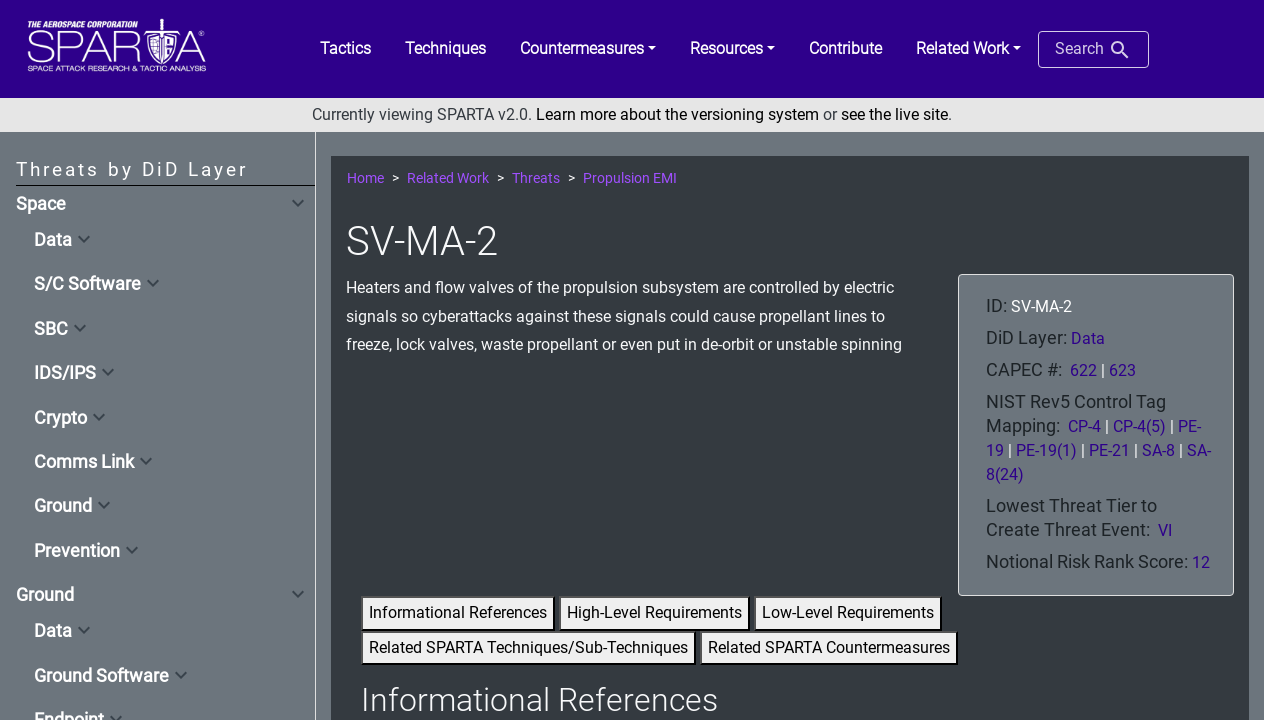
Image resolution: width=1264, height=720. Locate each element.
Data (53, 240)
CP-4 (1084, 426)
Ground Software (101, 676)
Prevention (77, 551)
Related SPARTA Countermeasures (829, 647)
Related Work (448, 178)
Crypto (60, 418)
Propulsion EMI (630, 178)
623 (1122, 370)
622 (1083, 370)
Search (1093, 50)
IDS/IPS (65, 373)
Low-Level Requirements (848, 612)
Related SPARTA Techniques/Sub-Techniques (528, 647)
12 (1201, 562)
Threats (536, 178)
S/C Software (87, 284)
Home (365, 178)
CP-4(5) (1139, 426)
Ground (63, 506)
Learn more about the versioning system (677, 114)
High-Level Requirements (654, 612)
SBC (51, 329)
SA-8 (1158, 450)
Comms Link (84, 462)
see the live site (894, 114)
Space (41, 204)
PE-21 (1109, 450)
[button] (588, 49)
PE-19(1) (1046, 450)
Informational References (458, 612)
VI (1165, 530)
